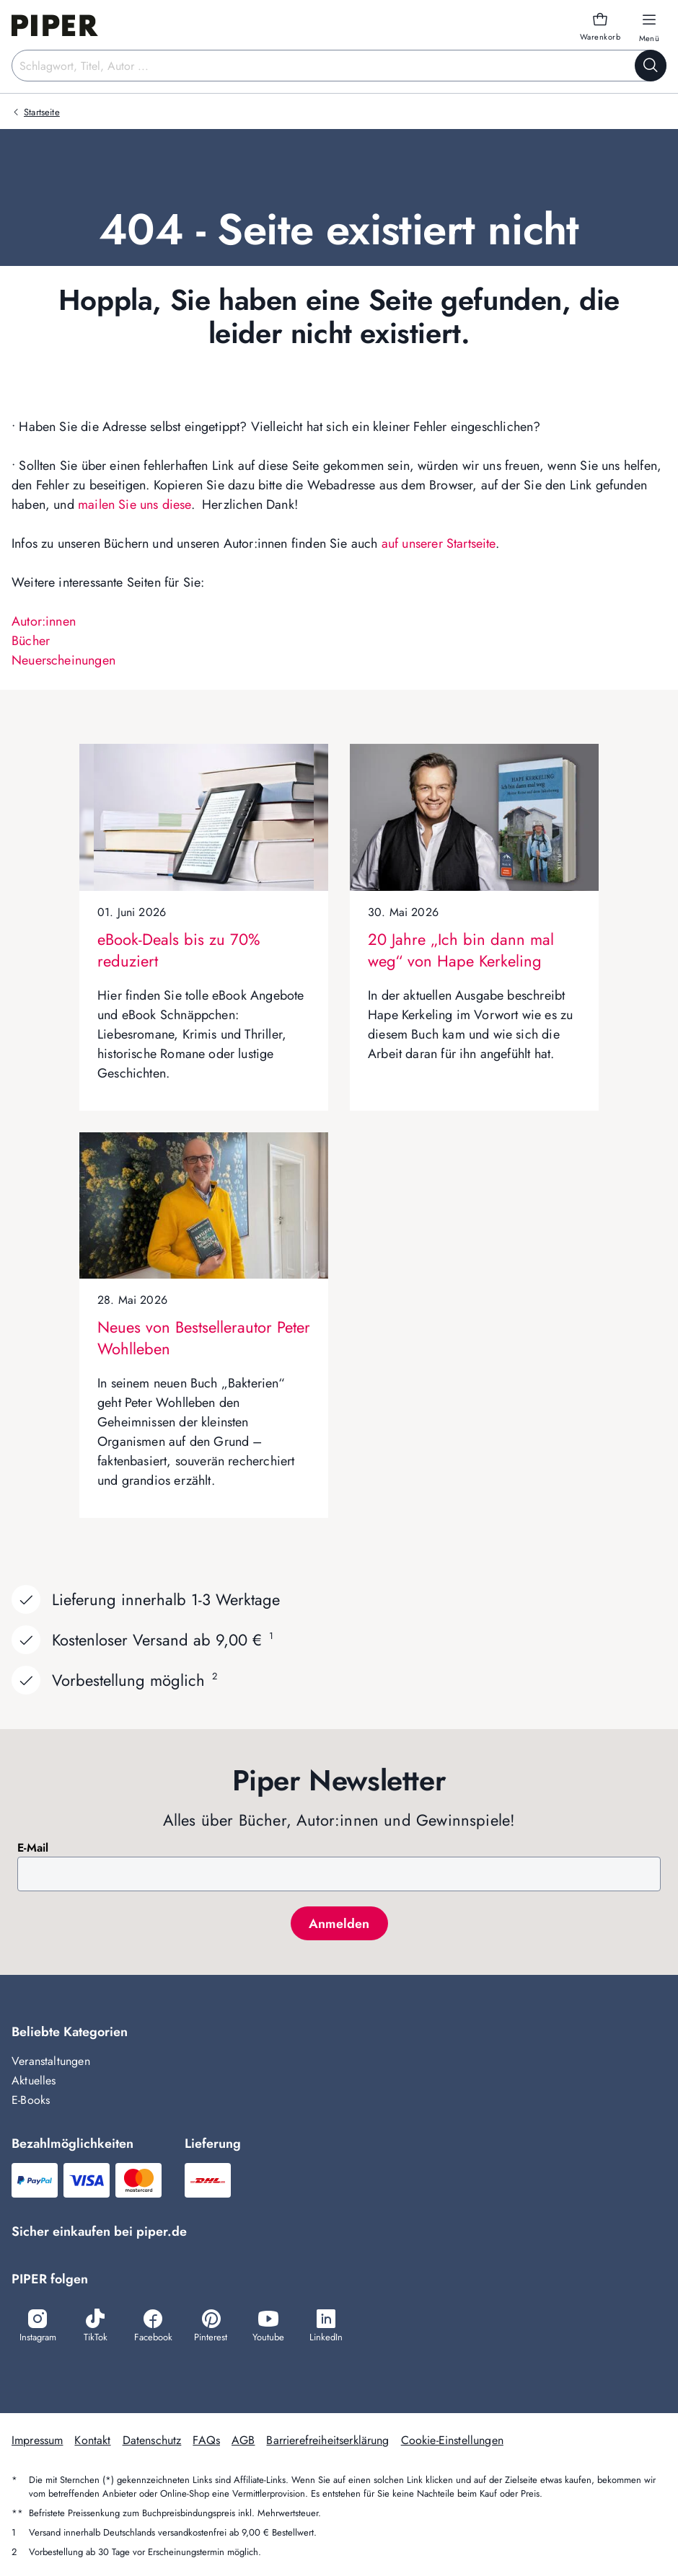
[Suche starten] (650, 65)
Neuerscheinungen (63, 660)
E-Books (31, 2100)
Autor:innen (44, 621)
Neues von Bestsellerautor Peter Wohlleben (203, 1337)
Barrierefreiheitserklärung (327, 2440)
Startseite (42, 112)
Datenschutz (152, 2440)
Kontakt (92, 2440)
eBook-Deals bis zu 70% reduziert (178, 950)
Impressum (37, 2440)
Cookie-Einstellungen (452, 2440)
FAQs (206, 2440)
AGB (243, 2440)
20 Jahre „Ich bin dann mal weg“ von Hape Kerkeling (461, 950)
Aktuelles (34, 2080)
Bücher (31, 640)
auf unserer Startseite (439, 543)
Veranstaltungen (51, 2061)
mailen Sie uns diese (134, 504)
